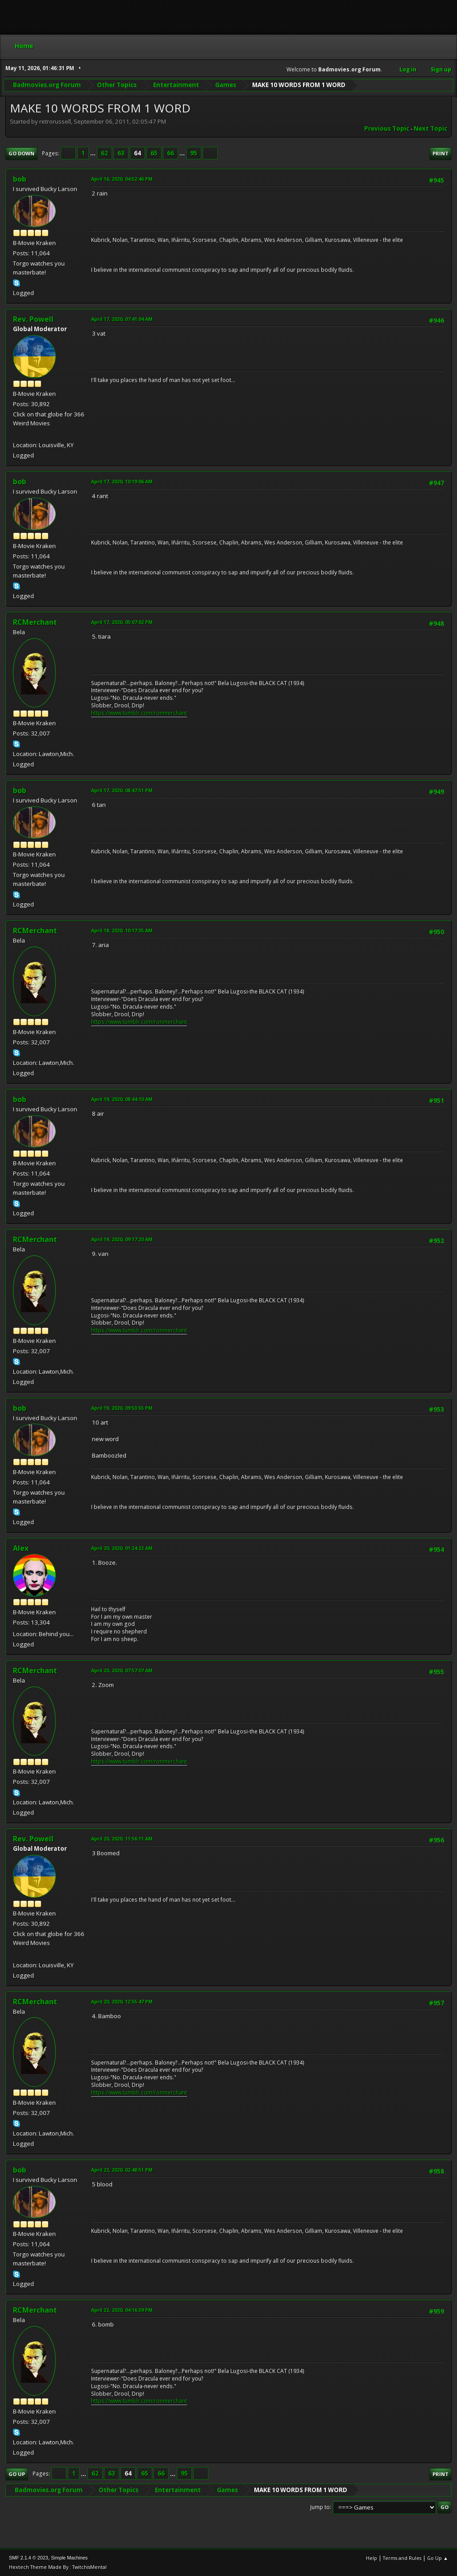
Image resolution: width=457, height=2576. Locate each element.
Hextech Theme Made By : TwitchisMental (58, 2567)
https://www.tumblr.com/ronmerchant (139, 713)
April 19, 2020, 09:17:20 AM (122, 1239)
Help (371, 2558)
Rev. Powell (33, 319)
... (93, 153)
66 (170, 153)
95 (193, 153)
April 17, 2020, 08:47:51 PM (122, 790)
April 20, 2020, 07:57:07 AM (122, 1670)
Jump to (320, 2506)
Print (440, 153)
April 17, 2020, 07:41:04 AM (122, 319)
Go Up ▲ (437, 2558)
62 (104, 153)
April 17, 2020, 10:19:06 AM (122, 481)
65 (154, 153)
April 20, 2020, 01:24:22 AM (122, 1548)
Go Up (16, 2474)
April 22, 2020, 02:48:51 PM (122, 2169)
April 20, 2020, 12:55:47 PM (122, 2001)
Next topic (430, 129)
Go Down (21, 153)
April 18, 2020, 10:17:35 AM (122, 930)
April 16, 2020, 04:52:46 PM (122, 178)
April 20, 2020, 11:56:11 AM (122, 1838)
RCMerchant (35, 622)
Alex (21, 1548)
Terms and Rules (402, 2558)
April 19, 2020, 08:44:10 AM (122, 1099)
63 (121, 153)
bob (19, 179)
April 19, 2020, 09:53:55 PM (122, 1407)
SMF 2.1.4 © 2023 (28, 2557)
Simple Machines (69, 2557)
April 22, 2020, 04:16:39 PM (122, 2309)
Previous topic (386, 129)
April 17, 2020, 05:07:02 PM (122, 622)
